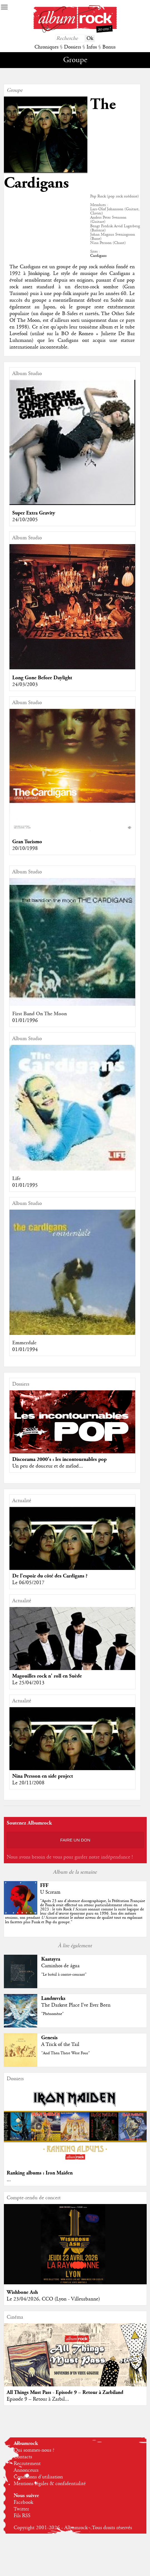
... (9, 2179)
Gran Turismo (27, 841)
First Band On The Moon (39, 1014)
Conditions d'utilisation (38, 2477)
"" (75, 1911)
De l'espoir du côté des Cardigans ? (49, 1576)
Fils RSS (22, 2515)
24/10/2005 (25, 519)
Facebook (23, 2502)
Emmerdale (24, 1343)
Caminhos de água (60, 1966)
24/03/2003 (25, 684)
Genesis (49, 2037)
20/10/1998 (25, 848)
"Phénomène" (52, 2014)
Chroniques (46, 47)
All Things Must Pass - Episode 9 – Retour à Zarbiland (65, 2392)
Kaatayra (50, 1959)
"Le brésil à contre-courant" (64, 1974)
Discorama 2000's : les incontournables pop (59, 1459)
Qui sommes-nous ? (34, 2450)
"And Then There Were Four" (65, 2053)
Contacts (23, 2457)
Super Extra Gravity (33, 513)
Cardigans (98, 255)
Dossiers (72, 47)
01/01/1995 (25, 1185)
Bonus (108, 47)
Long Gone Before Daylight (42, 678)
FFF (44, 1885)
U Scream (50, 1892)
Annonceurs (26, 2470)
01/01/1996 (25, 1020)
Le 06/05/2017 (28, 1582)
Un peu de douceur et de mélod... (47, 1466)
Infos (92, 47)
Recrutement (27, 2463)
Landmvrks (53, 1998)
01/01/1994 (25, 1349)
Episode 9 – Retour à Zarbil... (38, 2399)
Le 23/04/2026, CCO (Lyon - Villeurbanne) (53, 2299)
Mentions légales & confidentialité (50, 2483)
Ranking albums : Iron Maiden (40, 2173)
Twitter (21, 2509)
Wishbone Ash (22, 2292)
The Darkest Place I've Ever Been (75, 2005)
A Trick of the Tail (60, 2044)
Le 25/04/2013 (28, 1683)
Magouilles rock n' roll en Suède (47, 1676)
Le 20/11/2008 (28, 1783)
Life (16, 1178)
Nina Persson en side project (42, 1776)
